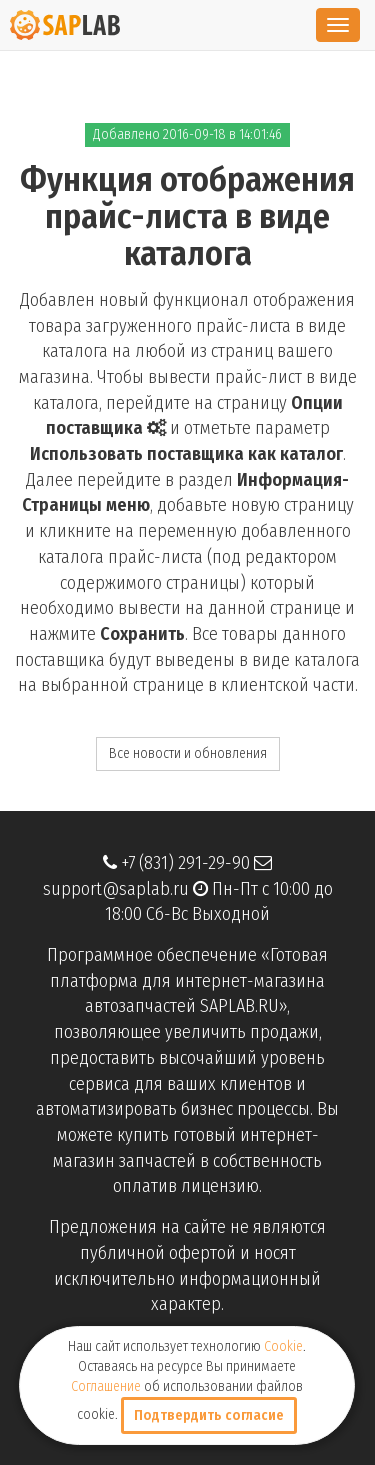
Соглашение (106, 1386)
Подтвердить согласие (209, 1415)
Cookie (283, 1346)
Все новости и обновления (188, 753)
